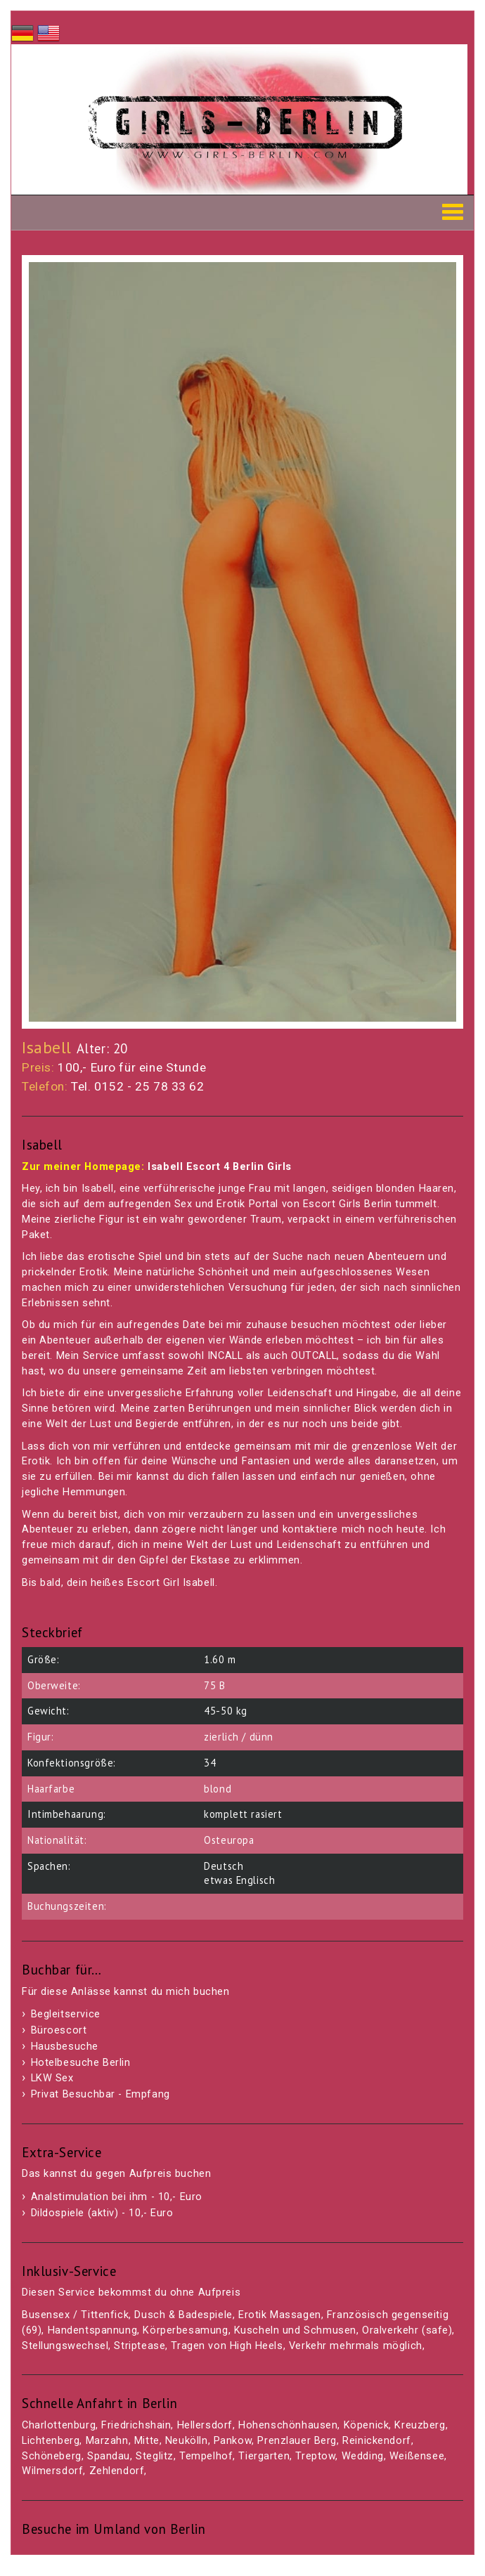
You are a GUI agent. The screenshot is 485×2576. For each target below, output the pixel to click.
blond (217, 1788)
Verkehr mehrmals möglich (355, 2346)
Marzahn (107, 2441)
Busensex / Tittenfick (75, 2315)
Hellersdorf (205, 2425)
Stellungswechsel (65, 2346)
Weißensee (416, 2456)
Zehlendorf (117, 2471)
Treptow (315, 2456)
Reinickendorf (376, 2441)
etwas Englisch (239, 1880)
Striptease (139, 2346)
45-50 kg (225, 1710)
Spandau (108, 2456)
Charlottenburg (59, 2425)
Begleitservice (66, 2014)
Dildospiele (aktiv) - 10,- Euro (102, 2213)
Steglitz (155, 2456)
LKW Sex (52, 2078)
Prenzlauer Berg (297, 2441)
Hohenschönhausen (287, 2425)
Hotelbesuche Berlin (81, 2063)
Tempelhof (206, 2456)
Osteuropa (229, 1840)
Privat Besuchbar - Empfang (100, 2094)
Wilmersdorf (52, 2471)
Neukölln (186, 2441)
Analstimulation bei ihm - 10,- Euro (116, 2197)
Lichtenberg (50, 2441)
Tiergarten (264, 2456)
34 (210, 1762)
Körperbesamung (185, 2330)
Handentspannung (93, 2330)
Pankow (233, 2441)
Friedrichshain (136, 2425)
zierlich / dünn (238, 1736)
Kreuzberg (419, 2425)
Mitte (147, 2441)
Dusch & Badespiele (183, 2315)
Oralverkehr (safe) (407, 2330)
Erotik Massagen (279, 2315)
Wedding (363, 2456)
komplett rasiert (243, 1814)
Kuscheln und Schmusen (295, 2330)
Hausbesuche (64, 2047)
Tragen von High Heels (227, 2346)
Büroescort (59, 2030)
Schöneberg (52, 2456)
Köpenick (366, 2425)
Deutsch (223, 1866)
